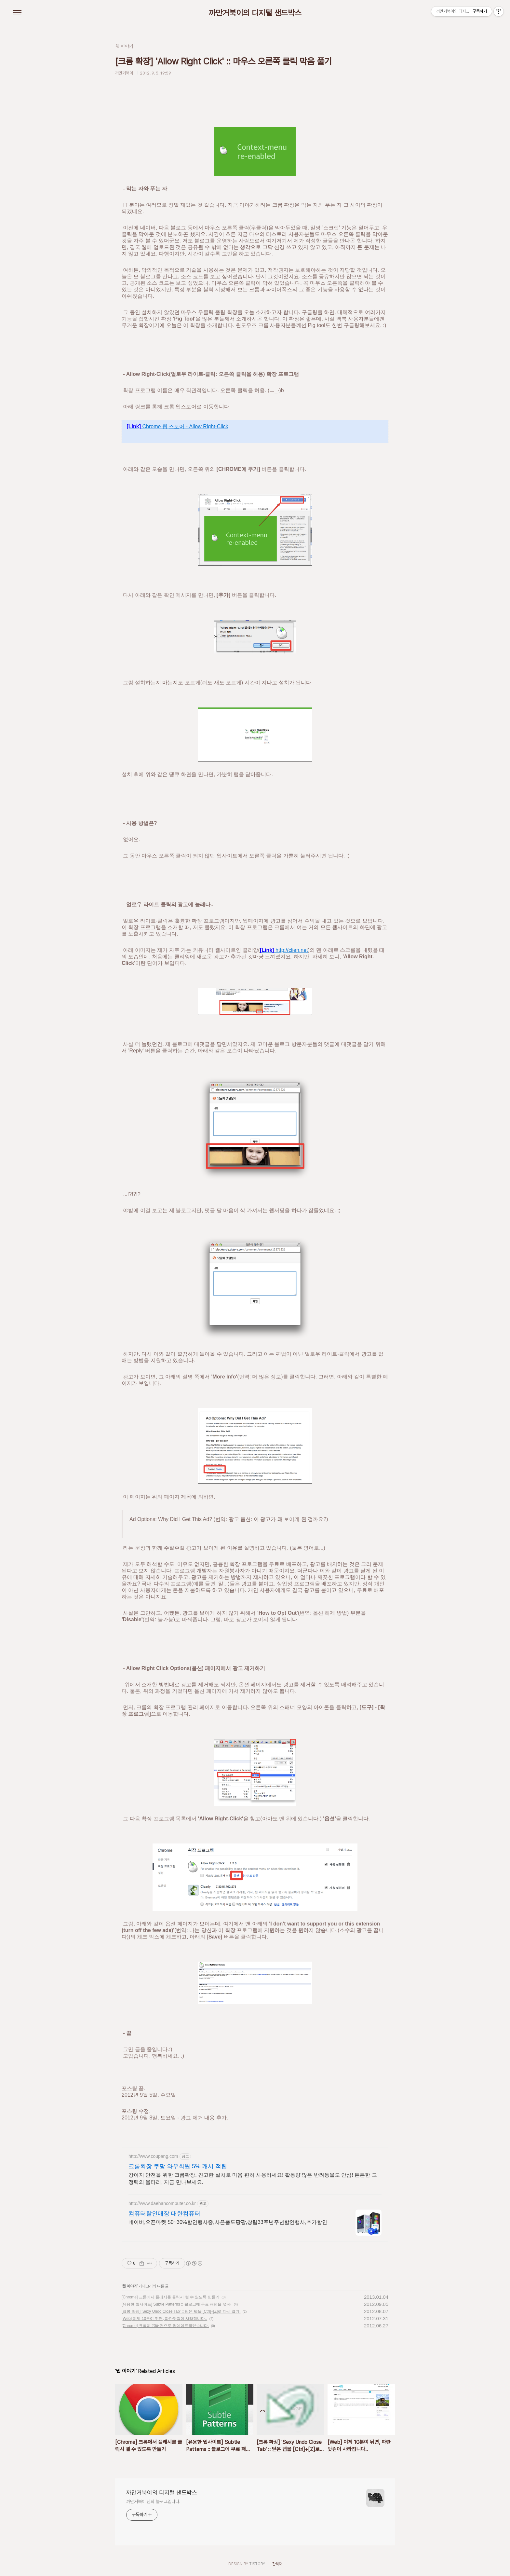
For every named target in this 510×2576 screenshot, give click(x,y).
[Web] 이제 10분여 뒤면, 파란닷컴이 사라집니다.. (164, 2318)
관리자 (277, 2564)
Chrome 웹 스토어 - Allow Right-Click (177, 426)
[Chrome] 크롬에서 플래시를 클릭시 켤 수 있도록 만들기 (171, 2297)
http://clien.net (284, 950)
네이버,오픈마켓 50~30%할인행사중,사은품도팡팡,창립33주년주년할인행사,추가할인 (227, 2222)
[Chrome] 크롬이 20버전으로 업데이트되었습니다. (165, 2325)
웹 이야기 (129, 2286)
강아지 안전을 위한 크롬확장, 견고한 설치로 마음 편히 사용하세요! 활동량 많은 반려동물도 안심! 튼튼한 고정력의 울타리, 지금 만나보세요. (252, 2178)
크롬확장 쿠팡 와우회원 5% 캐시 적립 (177, 2166)
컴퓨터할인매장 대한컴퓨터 (164, 2213)
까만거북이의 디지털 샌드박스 (255, 13)
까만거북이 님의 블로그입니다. (153, 2501)
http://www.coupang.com (153, 2156)
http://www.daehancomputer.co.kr (162, 2203)
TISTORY (257, 2564)
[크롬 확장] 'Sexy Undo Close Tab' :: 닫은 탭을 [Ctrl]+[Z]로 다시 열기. (181, 2311)
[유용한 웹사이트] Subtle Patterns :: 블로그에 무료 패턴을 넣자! (177, 2304)
